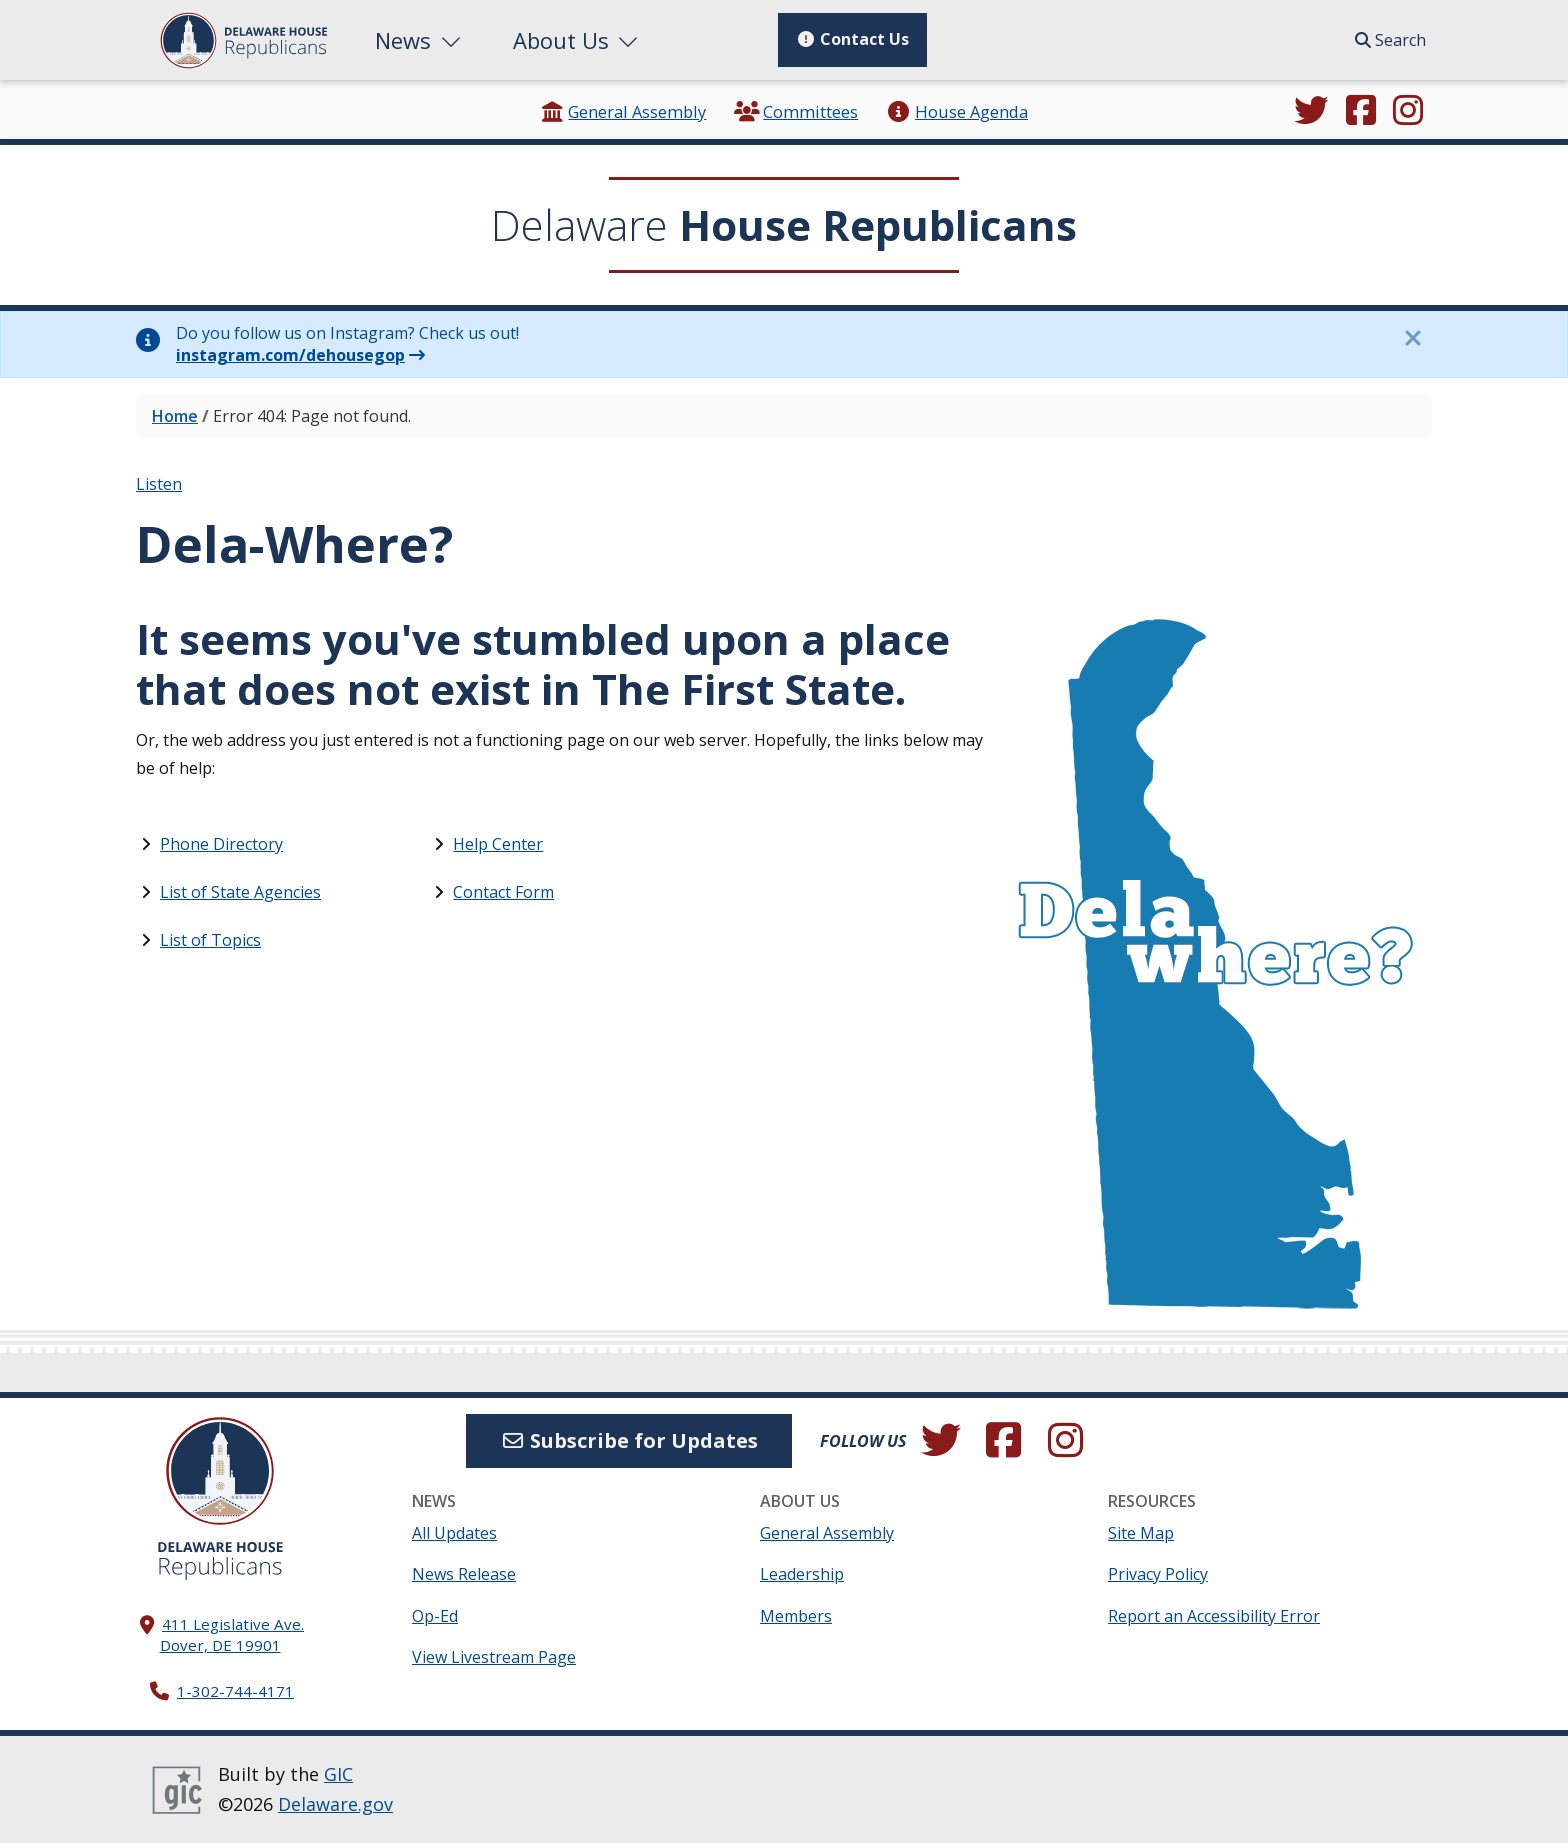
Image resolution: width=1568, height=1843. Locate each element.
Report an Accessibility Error (1214, 1616)
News (420, 40)
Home (175, 416)
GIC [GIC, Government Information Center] (338, 1774)
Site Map (1141, 1533)
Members (796, 1616)
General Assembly (622, 111)
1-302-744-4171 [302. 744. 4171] (235, 1691)
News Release (464, 1574)
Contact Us (852, 39)
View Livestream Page (494, 1657)
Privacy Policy (1158, 1574)
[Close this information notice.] (1412, 338)
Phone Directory (221, 844)
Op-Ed (435, 1616)
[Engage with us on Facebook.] (1361, 112)
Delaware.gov (335, 1804)
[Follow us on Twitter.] (1311, 112)
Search (1390, 40)
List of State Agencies (240, 892)
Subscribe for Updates (629, 1440)
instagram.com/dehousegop (290, 355)
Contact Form (503, 892)
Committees (796, 111)
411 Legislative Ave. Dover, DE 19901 (232, 1634)
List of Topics (210, 940)
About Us (578, 40)
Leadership (802, 1574)
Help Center (498, 844)
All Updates (454, 1533)
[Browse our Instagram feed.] (1408, 112)
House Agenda (957, 111)
